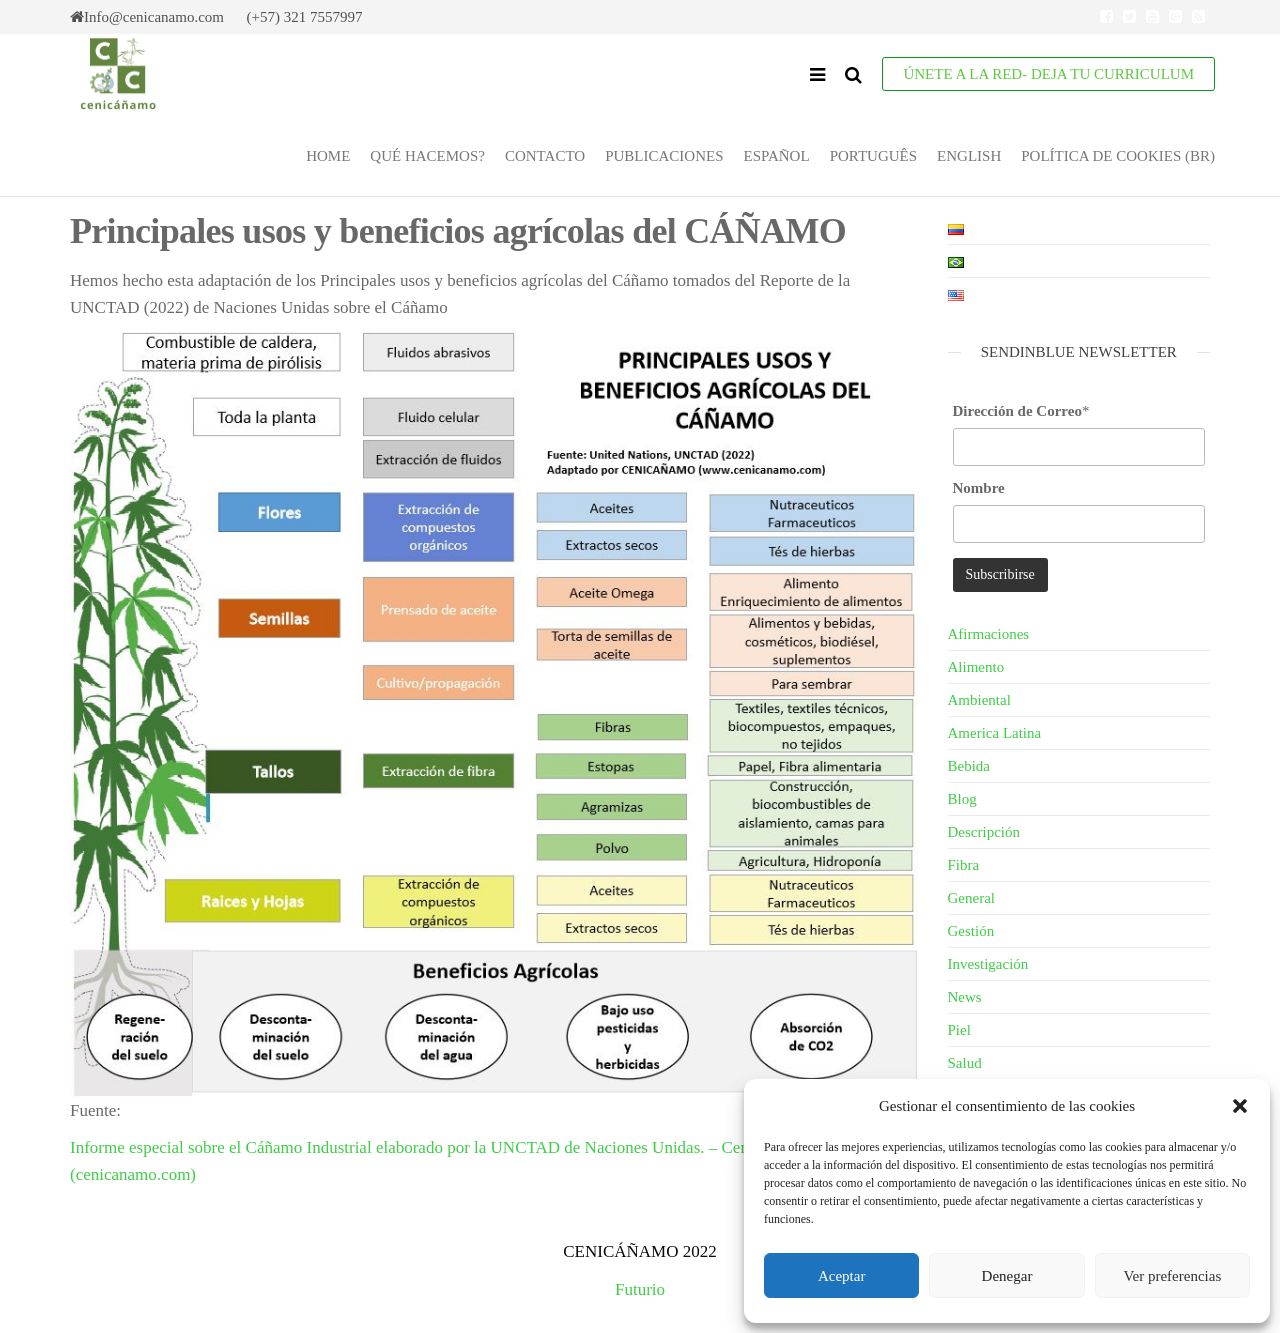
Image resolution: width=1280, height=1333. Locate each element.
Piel (959, 1030)
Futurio (640, 1289)
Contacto (545, 156)
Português (873, 156)
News (965, 997)
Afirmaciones (989, 634)
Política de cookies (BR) (1118, 156)
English (969, 156)
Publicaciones (664, 156)
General (971, 898)
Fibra (964, 865)
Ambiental (979, 700)
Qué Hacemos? (427, 156)
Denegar (1007, 1276)
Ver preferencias (1172, 1276)
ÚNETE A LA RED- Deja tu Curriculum (1048, 74)
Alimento (976, 667)
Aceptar (841, 1276)
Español (776, 156)
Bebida (969, 766)
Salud (965, 1063)
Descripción (984, 832)
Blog (962, 799)
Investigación (988, 964)
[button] (1240, 1106)
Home (328, 156)
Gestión (971, 931)
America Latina (995, 733)
